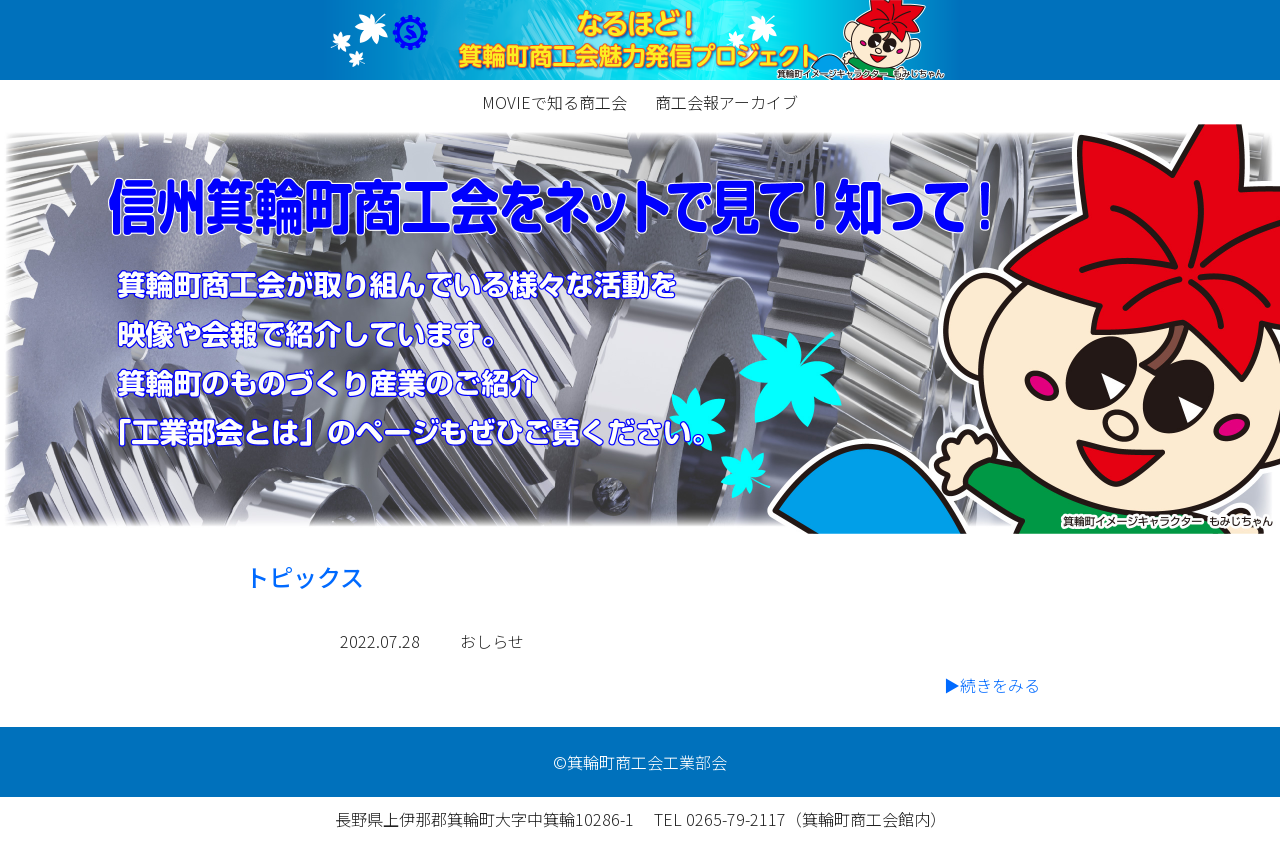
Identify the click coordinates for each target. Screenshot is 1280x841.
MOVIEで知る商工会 (554, 102)
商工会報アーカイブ (726, 102)
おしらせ (492, 641)
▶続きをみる (992, 685)
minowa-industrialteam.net (640, 40)
